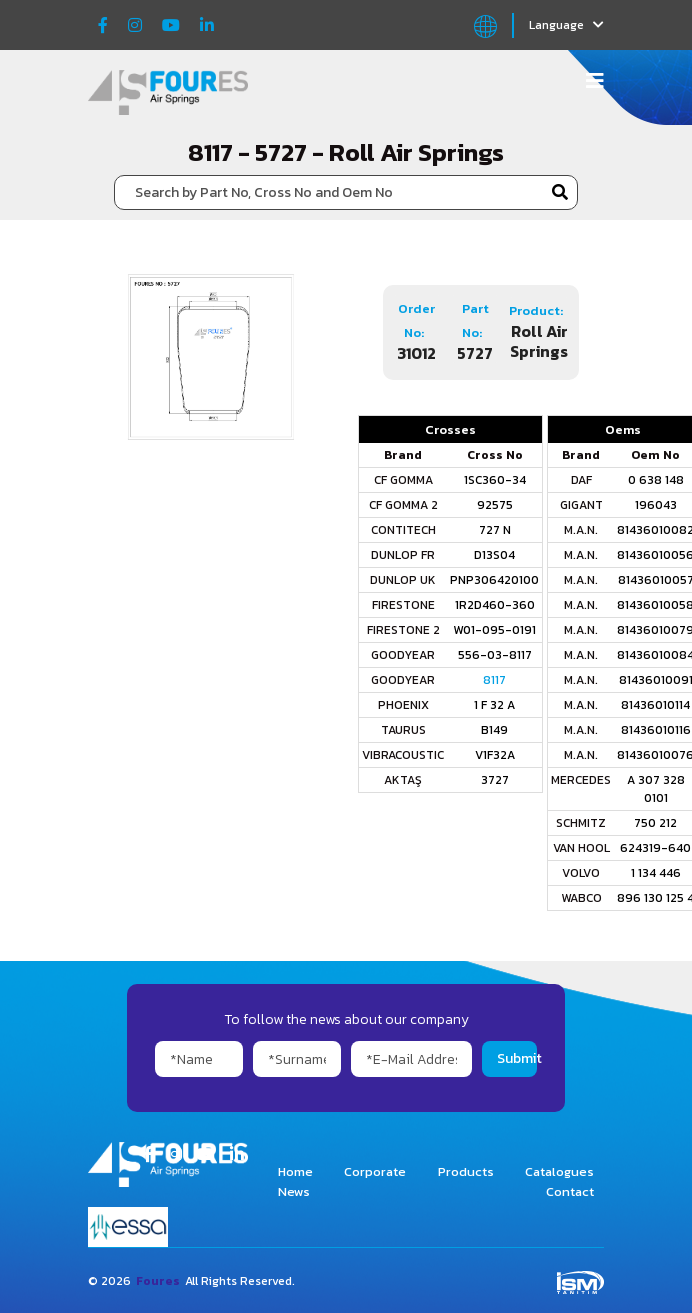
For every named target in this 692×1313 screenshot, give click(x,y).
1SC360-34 (495, 480)
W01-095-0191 (494, 630)
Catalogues (559, 1171)
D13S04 (494, 555)
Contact (570, 1191)
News (294, 1191)
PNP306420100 (494, 580)
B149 (494, 730)
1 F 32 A (494, 705)
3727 (495, 780)
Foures (158, 1281)
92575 (495, 505)
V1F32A (495, 755)
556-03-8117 (495, 655)
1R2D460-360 (495, 605)
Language (566, 25)
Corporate (375, 1171)
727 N (495, 530)
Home (295, 1171)
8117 (494, 680)
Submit (517, 1058)
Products (466, 1171)
